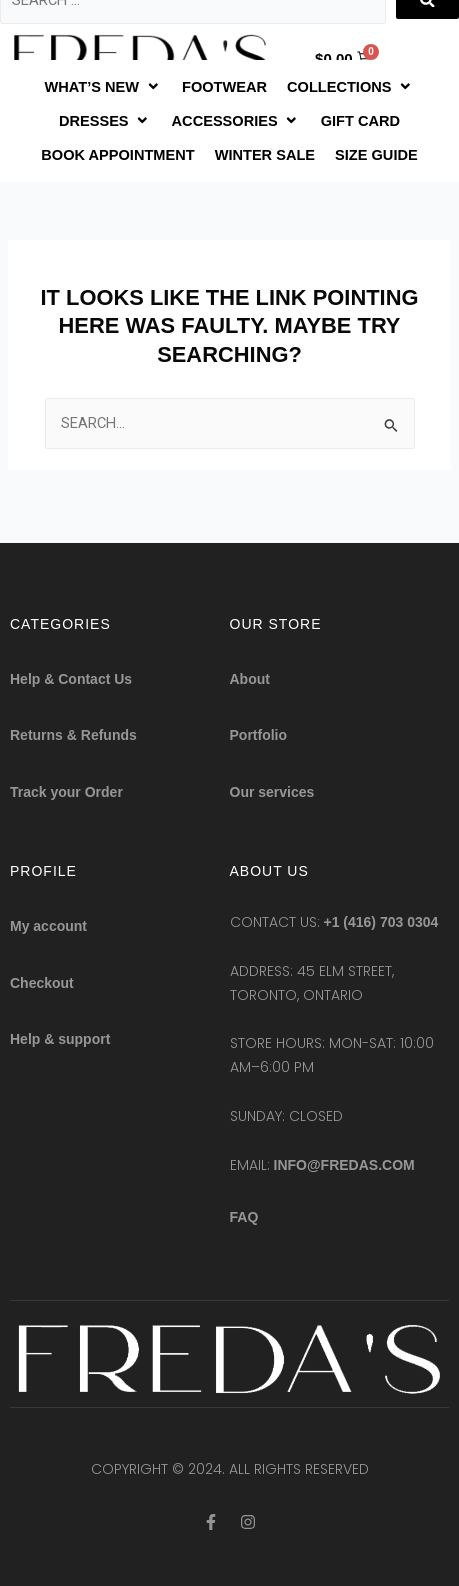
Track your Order (66, 792)
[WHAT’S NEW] (103, 87)
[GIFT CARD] (360, 121)
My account (48, 926)
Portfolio (259, 735)
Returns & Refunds (73, 735)
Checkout (42, 983)
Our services (272, 792)
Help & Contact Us (71, 679)
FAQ (244, 1217)
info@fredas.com (344, 1165)
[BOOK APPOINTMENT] (117, 155)
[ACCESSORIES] (236, 121)
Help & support (60, 1039)
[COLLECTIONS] (350, 87)
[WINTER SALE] (265, 155)
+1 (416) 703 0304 (381, 922)
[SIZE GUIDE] (376, 155)
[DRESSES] (105, 121)
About (250, 679)
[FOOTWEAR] (224, 87)
